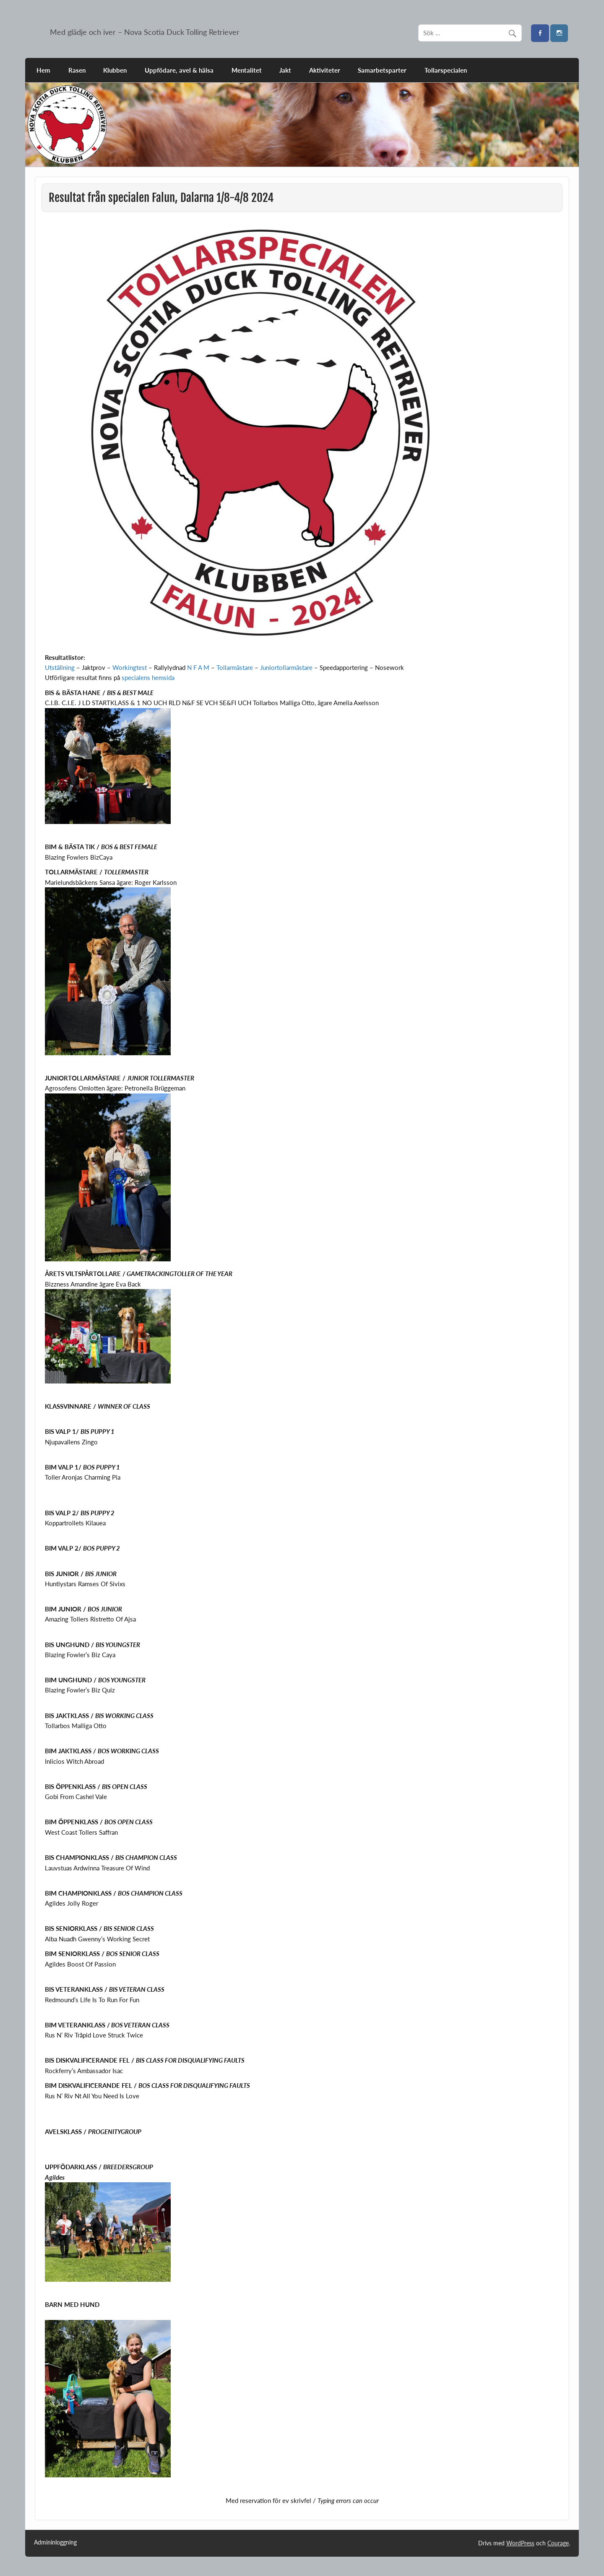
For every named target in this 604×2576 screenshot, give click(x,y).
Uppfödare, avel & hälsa (179, 70)
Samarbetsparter (382, 70)
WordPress (520, 2543)
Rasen (77, 70)
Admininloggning (55, 2542)
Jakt (285, 70)
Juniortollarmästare (286, 667)
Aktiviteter (324, 70)
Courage (558, 2543)
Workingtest (129, 667)
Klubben (115, 70)
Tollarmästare (234, 667)
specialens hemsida (148, 677)
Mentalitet (247, 70)
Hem (43, 70)
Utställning (60, 667)
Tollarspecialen (445, 70)
